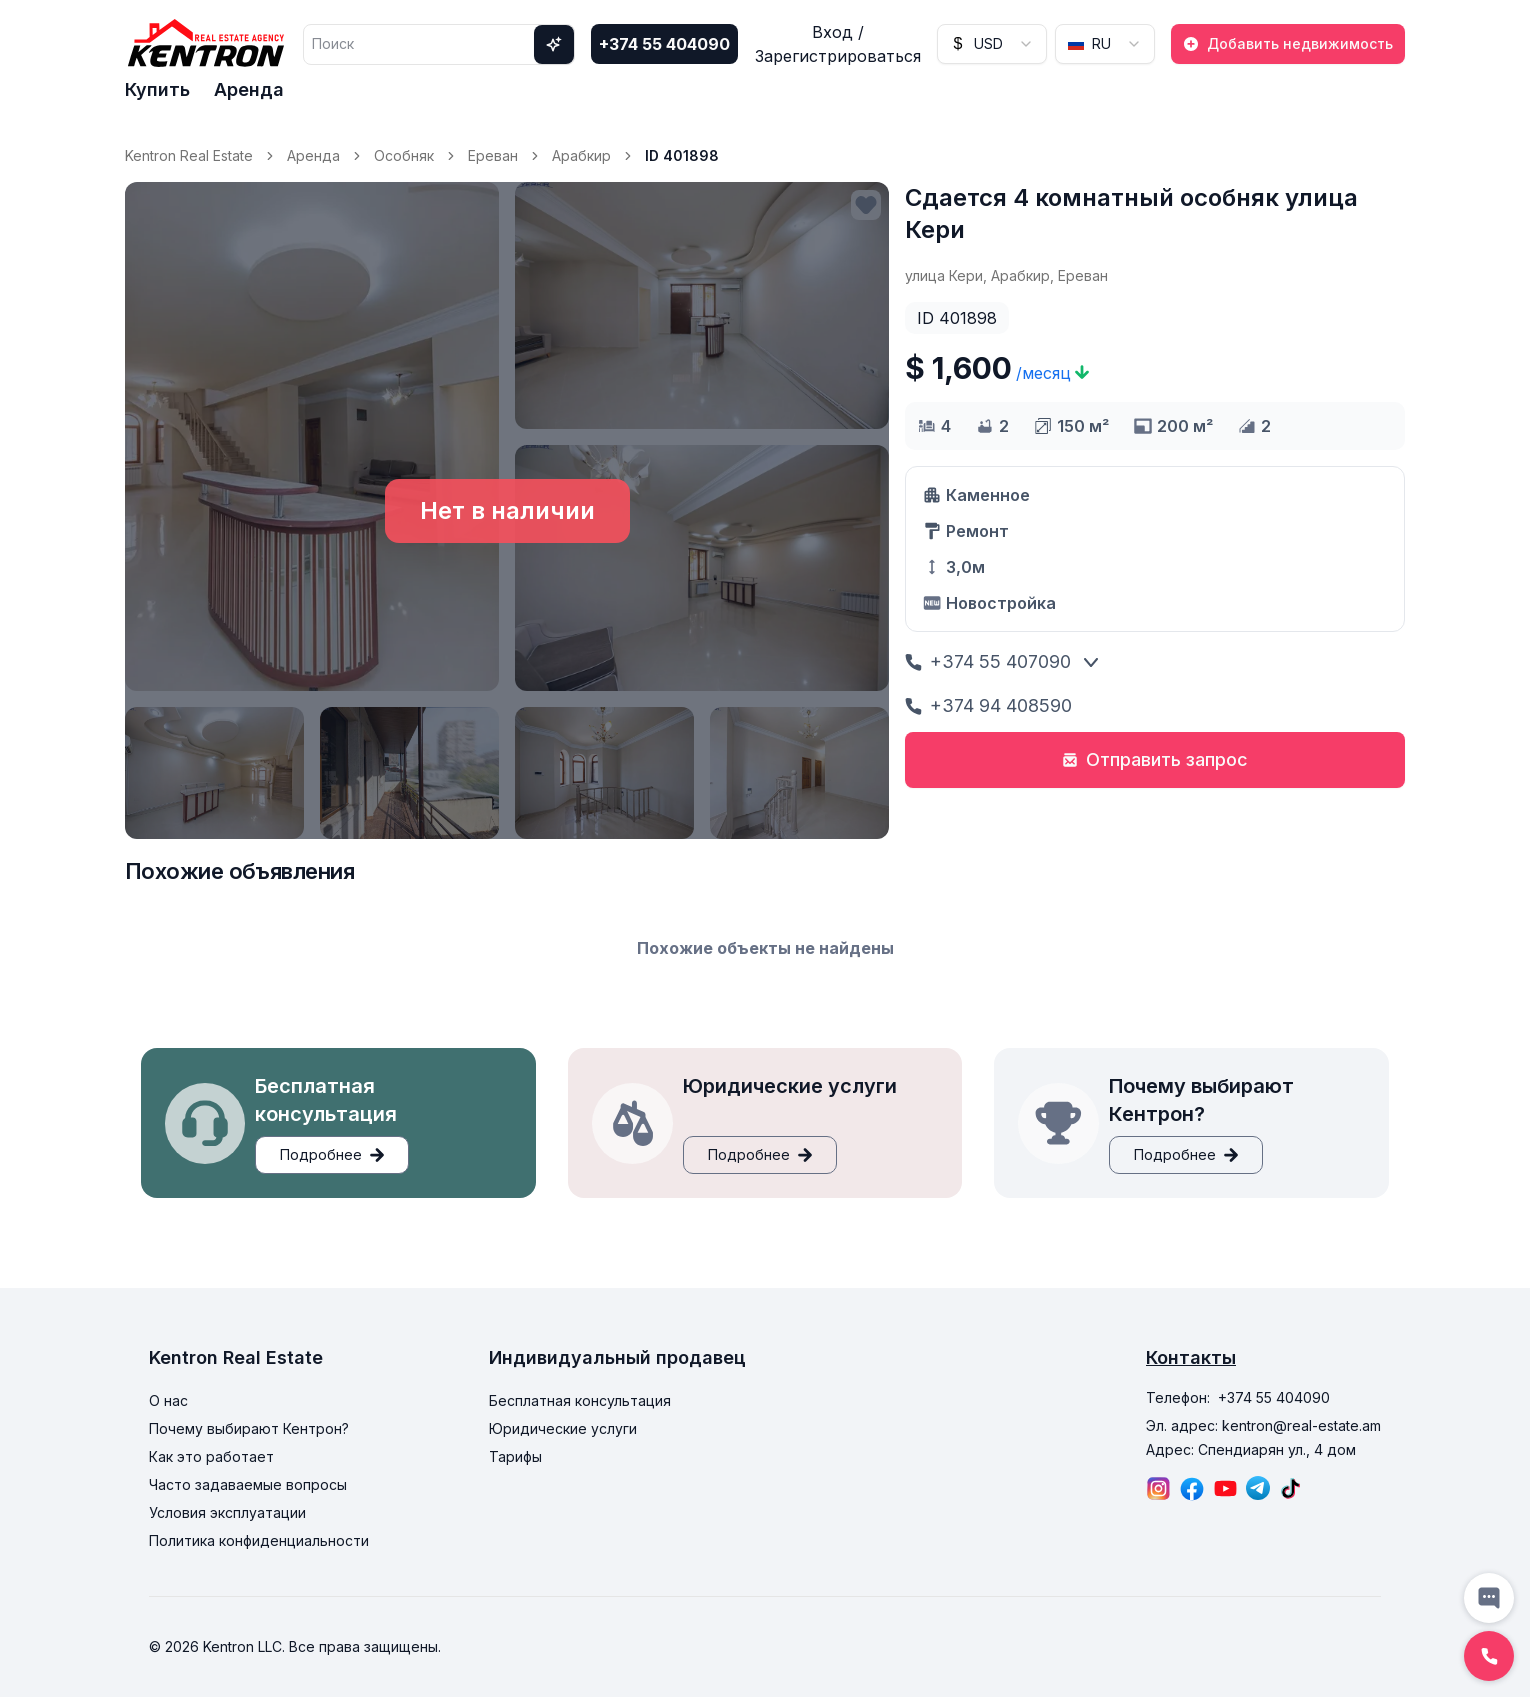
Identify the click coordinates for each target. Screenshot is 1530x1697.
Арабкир (581, 155)
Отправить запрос (1155, 759)
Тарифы (515, 1456)
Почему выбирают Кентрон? (249, 1428)
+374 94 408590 (988, 705)
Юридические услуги (563, 1428)
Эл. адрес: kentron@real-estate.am (1263, 1425)
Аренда (249, 89)
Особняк (404, 155)
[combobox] (992, 44)
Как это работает (211, 1456)
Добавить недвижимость (1288, 43)
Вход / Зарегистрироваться (838, 44)
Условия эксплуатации (227, 1512)
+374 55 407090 (988, 661)
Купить (157, 89)
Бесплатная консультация (580, 1400)
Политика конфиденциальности (259, 1540)
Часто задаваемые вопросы (248, 1484)
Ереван (493, 155)
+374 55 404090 (664, 44)
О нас (168, 1400)
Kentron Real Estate (189, 155)
